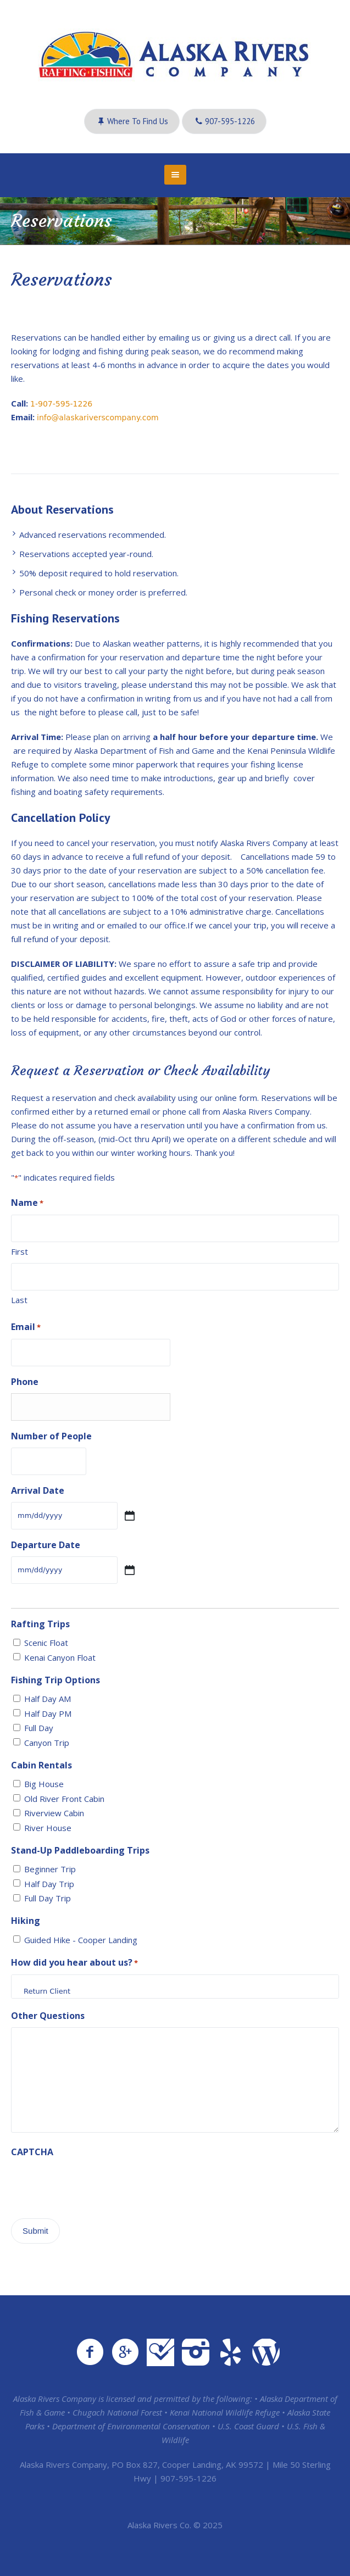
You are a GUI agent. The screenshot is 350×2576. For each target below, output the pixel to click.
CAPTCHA (32, 2152)
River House (47, 1827)
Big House (44, 1783)
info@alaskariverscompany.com (98, 417)
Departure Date (45, 1545)
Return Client (175, 1991)
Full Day (38, 1727)
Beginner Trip (50, 1868)
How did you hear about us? (74, 1963)
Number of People (51, 1436)
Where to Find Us (137, 121)
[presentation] (94, 2184)
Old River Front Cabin (64, 1798)
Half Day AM (47, 1698)
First (19, 1251)
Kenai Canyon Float (60, 1657)
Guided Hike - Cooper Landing (80, 1939)
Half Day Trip (49, 1883)
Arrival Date (37, 1490)
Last (19, 1299)
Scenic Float (46, 1642)
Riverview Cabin (54, 1812)
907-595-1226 (230, 121)
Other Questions (48, 2016)
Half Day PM (47, 1713)
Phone (24, 1382)
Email (26, 1327)
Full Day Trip (47, 1898)
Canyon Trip (46, 1742)
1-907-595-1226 (61, 403)
